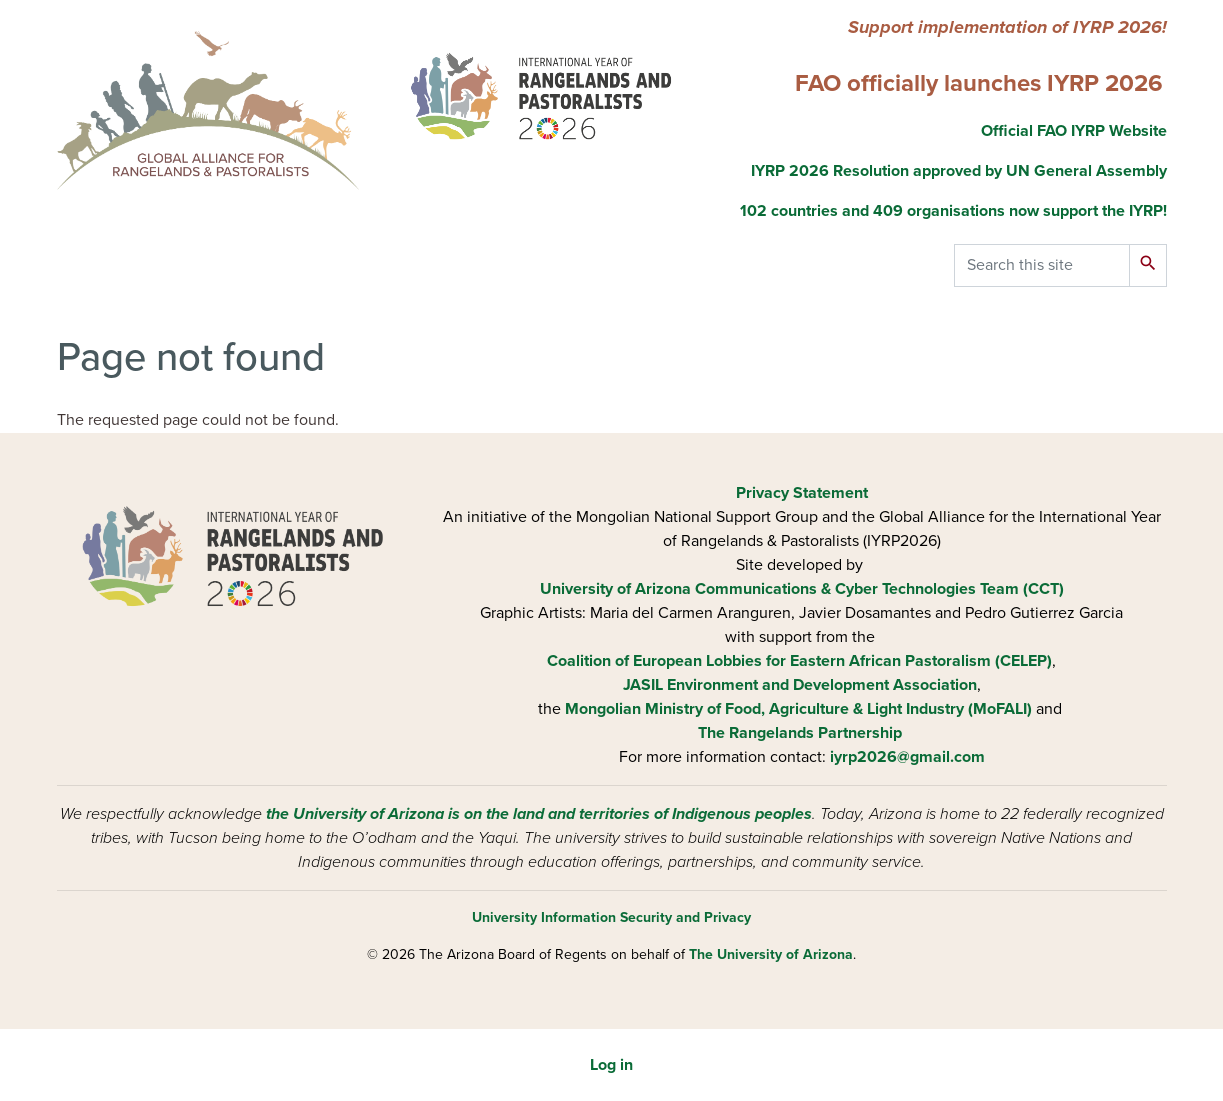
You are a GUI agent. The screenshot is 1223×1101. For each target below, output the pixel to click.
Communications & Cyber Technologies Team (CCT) (879, 589)
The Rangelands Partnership (800, 733)
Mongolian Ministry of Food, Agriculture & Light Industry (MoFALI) (798, 709)
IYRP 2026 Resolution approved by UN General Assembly (959, 171)
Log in (611, 1065)
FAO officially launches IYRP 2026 (979, 83)
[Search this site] (1042, 265)
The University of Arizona (771, 954)
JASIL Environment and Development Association (800, 685)
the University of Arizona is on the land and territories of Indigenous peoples (539, 814)
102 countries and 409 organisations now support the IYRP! (953, 211)
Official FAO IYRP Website (1072, 131)
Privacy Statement (802, 493)
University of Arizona (615, 589)
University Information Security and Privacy (611, 917)
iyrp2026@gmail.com (907, 757)
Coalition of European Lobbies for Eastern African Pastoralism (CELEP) (799, 661)
